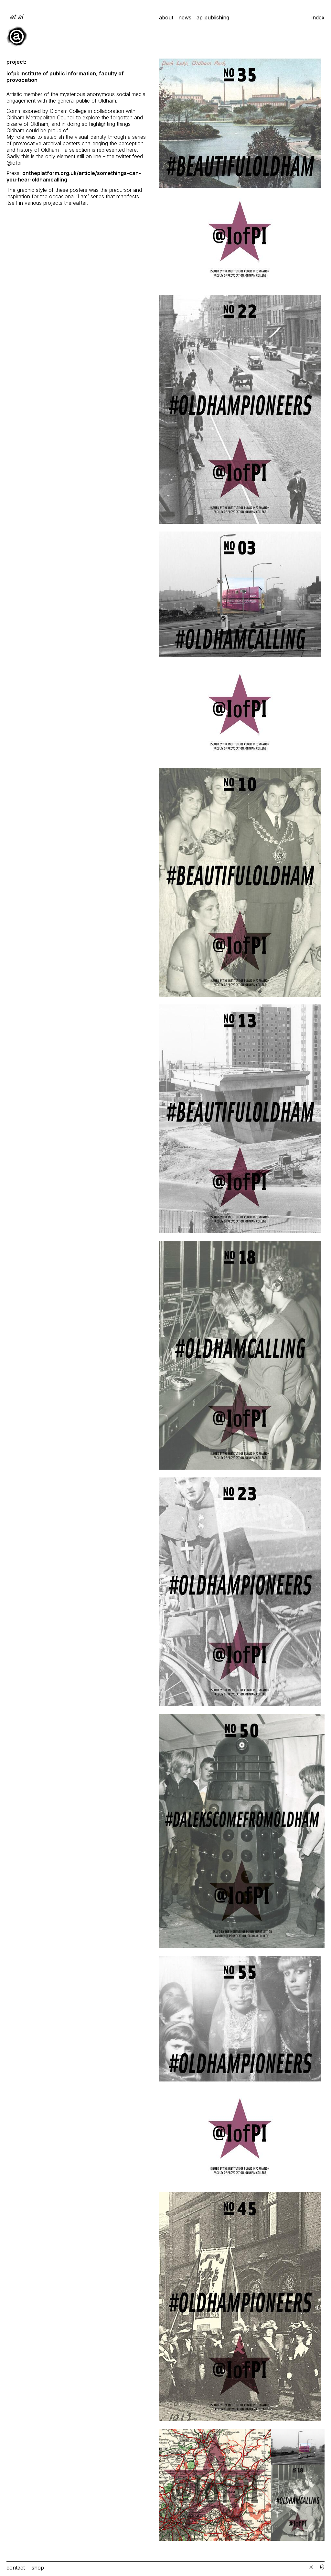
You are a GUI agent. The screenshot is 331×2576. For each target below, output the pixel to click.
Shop (38, 2567)
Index (318, 17)
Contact (15, 2567)
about (166, 17)
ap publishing (213, 17)
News (184, 17)
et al (16, 17)
